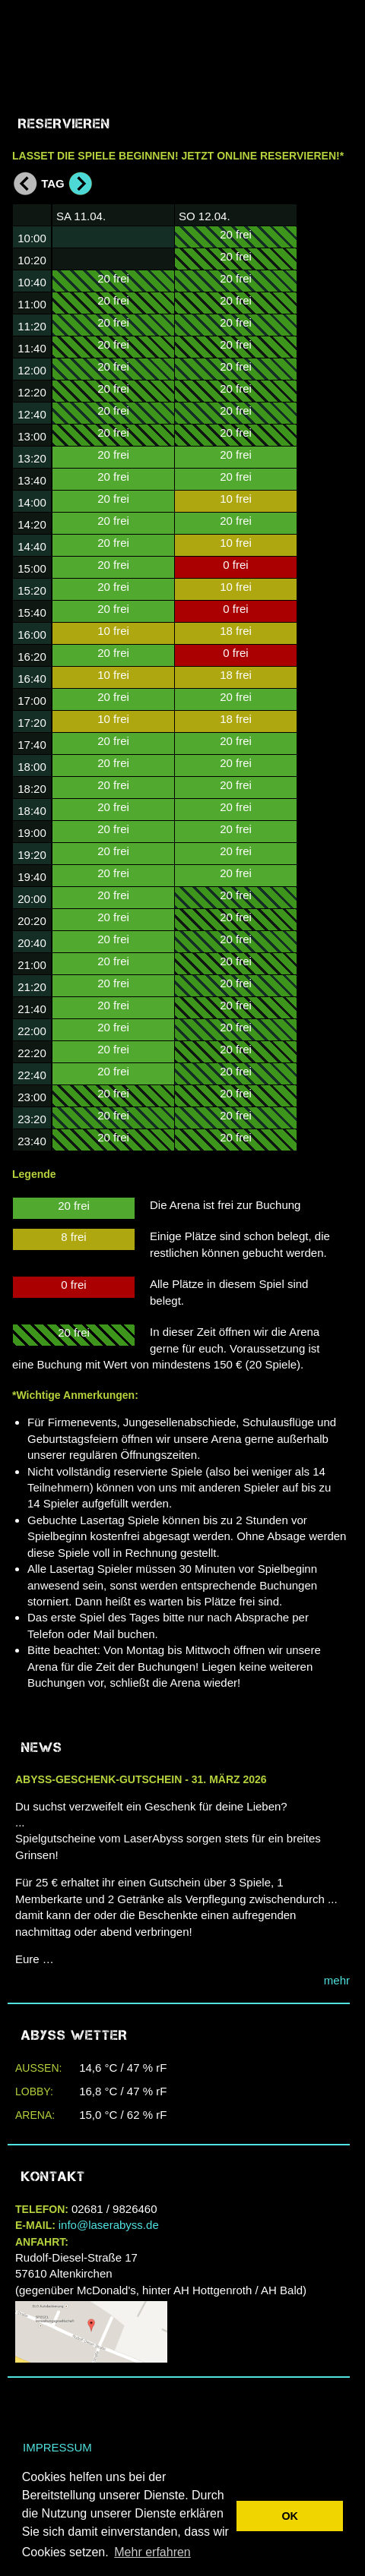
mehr (337, 1980)
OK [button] (289, 2516)
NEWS (41, 1747)
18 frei (236, 630)
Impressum (57, 2447)
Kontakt (53, 2176)
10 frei (113, 630)
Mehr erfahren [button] (152, 2552)
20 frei (113, 278)
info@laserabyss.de (109, 2224)
